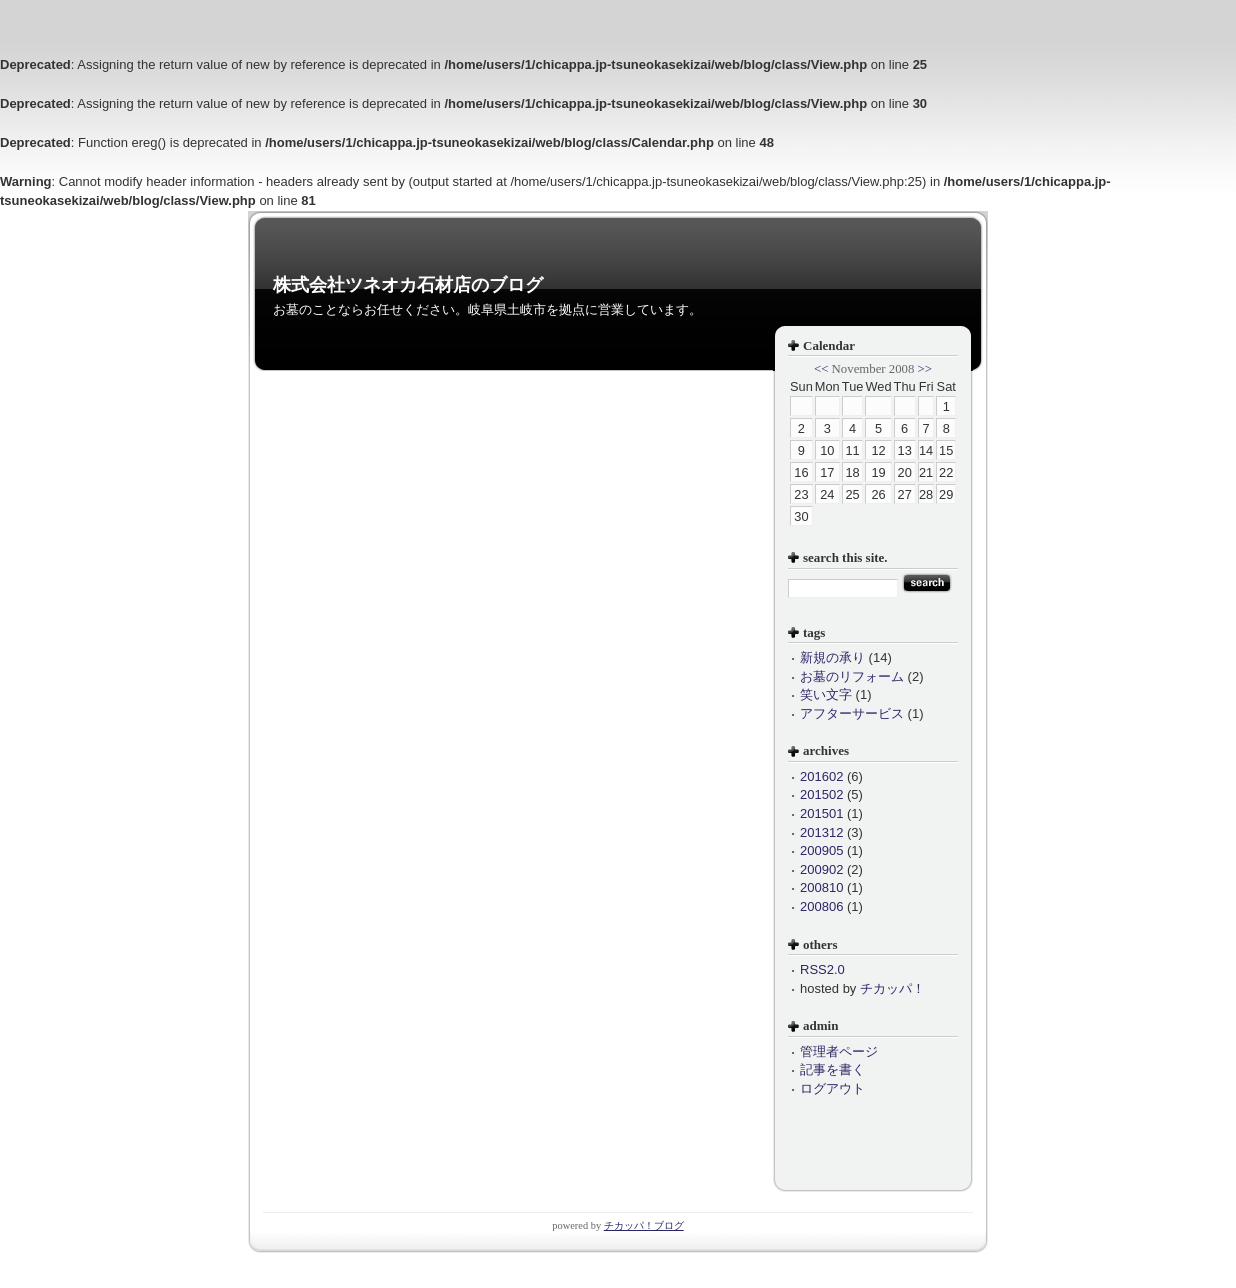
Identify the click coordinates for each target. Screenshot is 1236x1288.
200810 (821, 887)
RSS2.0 (822, 969)
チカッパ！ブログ (644, 1225)
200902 (821, 869)
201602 (821, 776)
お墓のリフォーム (852, 676)
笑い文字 (826, 694)
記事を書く (832, 1069)
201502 (821, 794)
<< (821, 369)
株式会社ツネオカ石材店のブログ (408, 285)
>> (925, 369)
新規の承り (832, 657)
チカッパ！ (892, 988)
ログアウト (832, 1088)
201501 (821, 813)
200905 (821, 850)
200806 (821, 906)
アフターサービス (852, 713)
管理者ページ (839, 1051)
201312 (821, 832)
